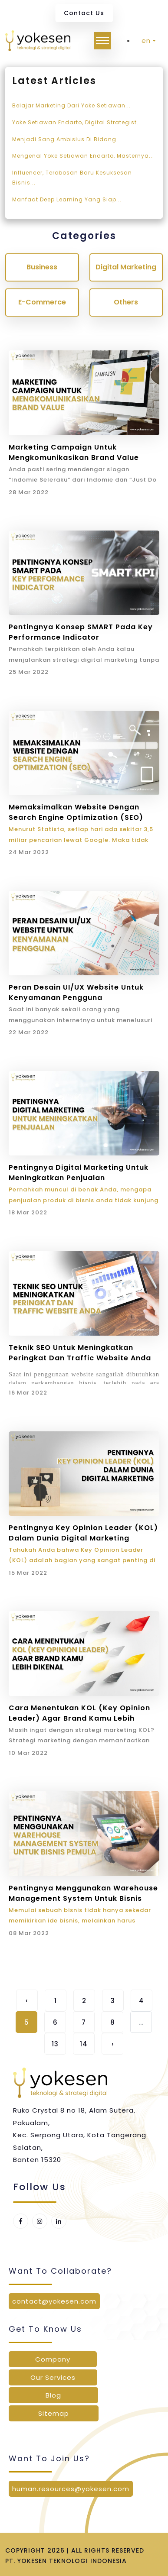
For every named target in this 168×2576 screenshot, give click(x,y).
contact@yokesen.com (54, 2301)
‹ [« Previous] (27, 2000)
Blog (53, 2395)
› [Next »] (113, 2044)
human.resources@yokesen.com (70, 2488)
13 (55, 2044)
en (146, 40)
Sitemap (53, 2413)
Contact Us (84, 13)
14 (84, 2044)
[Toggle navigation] (102, 40)
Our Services (53, 2377)
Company (52, 2359)
